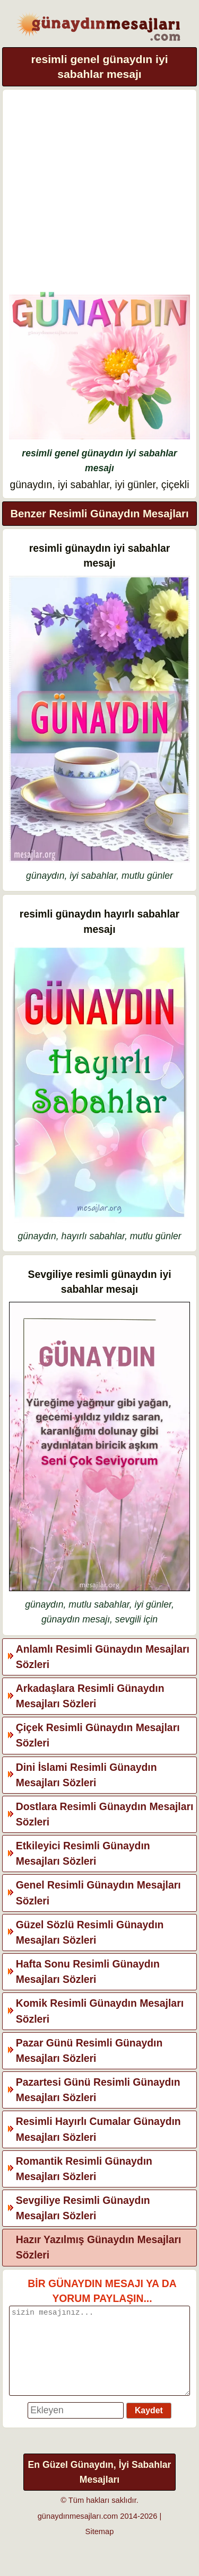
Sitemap (99, 2547)
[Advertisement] (99, 193)
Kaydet (149, 2426)
